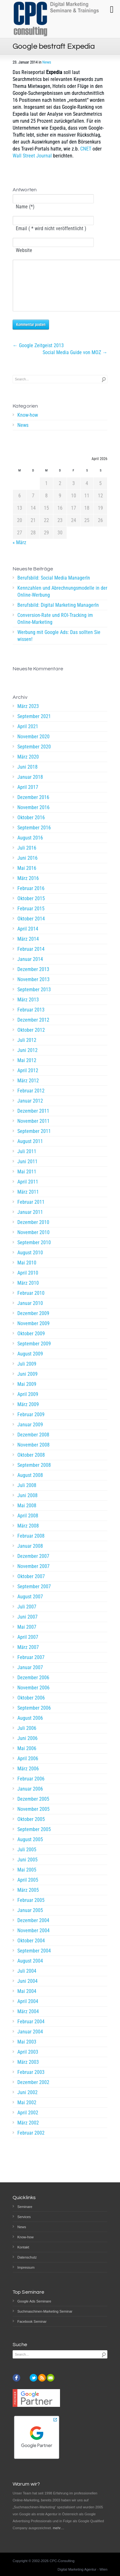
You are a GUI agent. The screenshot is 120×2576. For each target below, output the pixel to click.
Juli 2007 (26, 1616)
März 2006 (28, 1778)
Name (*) (25, 207)
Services (24, 2217)
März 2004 (28, 2021)
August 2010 (30, 1262)
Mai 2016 (26, 878)
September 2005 (34, 1839)
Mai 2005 (26, 1879)
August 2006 (30, 1728)
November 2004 (33, 1940)
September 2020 (34, 756)
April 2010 (27, 1282)
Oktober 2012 (31, 1039)
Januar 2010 (30, 1313)
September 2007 (34, 1596)
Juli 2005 (26, 1859)
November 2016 (33, 817)
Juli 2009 (26, 1373)
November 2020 (33, 746)
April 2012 (27, 1080)
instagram (25, 2378)
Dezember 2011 (33, 1120)
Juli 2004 (26, 1980)
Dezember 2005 (33, 1808)
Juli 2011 (26, 1161)
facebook (16, 2378)
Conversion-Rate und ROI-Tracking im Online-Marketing (55, 628)
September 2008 (34, 1475)
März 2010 (28, 1292)
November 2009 (33, 1333)
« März (19, 552)
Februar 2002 (31, 2142)
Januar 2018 (30, 787)
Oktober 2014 (31, 928)
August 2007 (30, 1606)
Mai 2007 (26, 1636)
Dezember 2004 (33, 1930)
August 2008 (30, 1485)
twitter (33, 2378)
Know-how (27, 424)
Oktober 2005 (31, 1829)
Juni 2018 (27, 776)
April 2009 (27, 1404)
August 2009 (30, 1363)
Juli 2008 (26, 1495)
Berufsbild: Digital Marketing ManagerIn (58, 615)
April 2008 (27, 1525)
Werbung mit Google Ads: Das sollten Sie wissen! (58, 645)
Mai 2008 (26, 1515)
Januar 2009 (30, 1434)
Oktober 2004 (31, 1950)
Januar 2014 (30, 969)
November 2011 (33, 1131)
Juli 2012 (26, 1050)
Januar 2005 (30, 1920)
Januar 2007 (30, 1677)
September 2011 (34, 1141)
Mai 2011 (26, 1181)
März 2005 (28, 1900)
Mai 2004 (26, 2001)
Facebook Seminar (31, 2321)
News (46, 62)
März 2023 (28, 716)
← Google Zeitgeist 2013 (38, 355)
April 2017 (27, 797)
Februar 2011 (31, 1211)
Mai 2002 (26, 2112)
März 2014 (28, 948)
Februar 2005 (31, 1910)
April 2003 (27, 2061)
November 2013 (33, 989)
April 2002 (27, 2122)
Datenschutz (27, 2257)
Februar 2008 (31, 1545)
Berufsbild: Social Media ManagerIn (53, 587)
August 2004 (30, 1970)
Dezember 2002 (33, 2092)
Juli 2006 (26, 1738)
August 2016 (30, 847)
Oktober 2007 (31, 1586)
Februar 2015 (31, 918)
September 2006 (34, 1717)
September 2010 (34, 1252)
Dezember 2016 (33, 807)
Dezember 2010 (33, 1232)
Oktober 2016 (31, 827)
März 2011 (28, 1201)
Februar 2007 (31, 1667)
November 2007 (33, 1576)
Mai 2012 (26, 1070)
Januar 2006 (30, 1798)
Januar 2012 (30, 1110)
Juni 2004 (27, 1991)
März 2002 (28, 2132)
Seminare (24, 2207)
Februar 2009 (31, 1424)
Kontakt (23, 2247)
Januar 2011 (30, 1222)
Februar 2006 (31, 1788)
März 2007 (28, 1657)
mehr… (58, 2528)
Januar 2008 (30, 1555)
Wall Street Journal (32, 156)
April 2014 (27, 938)
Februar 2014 (31, 959)
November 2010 (33, 1242)
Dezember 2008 (33, 1444)
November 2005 (33, 1819)
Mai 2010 (26, 1272)
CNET (85, 149)
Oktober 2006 (31, 1707)
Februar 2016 (31, 898)
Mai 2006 (26, 1758)
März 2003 (28, 2072)
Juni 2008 (27, 1505)
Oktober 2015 (31, 908)
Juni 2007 (27, 1626)
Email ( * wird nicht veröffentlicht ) (51, 228)
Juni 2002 (27, 2102)
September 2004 (34, 1960)
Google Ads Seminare (34, 2301)
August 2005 (30, 1849)
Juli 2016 (26, 857)
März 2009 (28, 1414)
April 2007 (27, 1647)
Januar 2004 (30, 2041)
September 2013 (34, 999)
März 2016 (28, 888)
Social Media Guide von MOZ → (75, 362)
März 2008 (28, 1535)
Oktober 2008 (31, 1464)
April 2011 (27, 1191)
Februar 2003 (31, 2082)
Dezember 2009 (33, 1323)
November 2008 (33, 1454)
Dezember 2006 (33, 1687)
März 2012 (28, 1090)
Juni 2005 (27, 1869)
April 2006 (27, 1768)
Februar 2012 (31, 1100)
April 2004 (27, 2011)
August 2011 (30, 1151)
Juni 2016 (27, 867)
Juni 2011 (27, 1171)
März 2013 (28, 1009)
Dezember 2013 (33, 979)
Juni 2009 (27, 1383)
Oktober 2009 (31, 1343)
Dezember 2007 (33, 1566)
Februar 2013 (31, 1019)
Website (24, 250)
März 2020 (28, 766)
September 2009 (34, 1353)
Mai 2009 (26, 1394)
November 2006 (33, 1697)
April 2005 (27, 1889)
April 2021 (27, 736)
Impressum (25, 2267)
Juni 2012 (27, 1060)
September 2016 (34, 837)
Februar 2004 (31, 2031)
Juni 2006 (27, 1748)
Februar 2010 (31, 1303)
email (50, 2378)
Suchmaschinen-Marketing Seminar (44, 2311)
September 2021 (34, 726)
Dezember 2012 (33, 1029)
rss (42, 2378)
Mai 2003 (26, 2051)
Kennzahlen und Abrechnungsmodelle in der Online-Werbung (62, 600)
